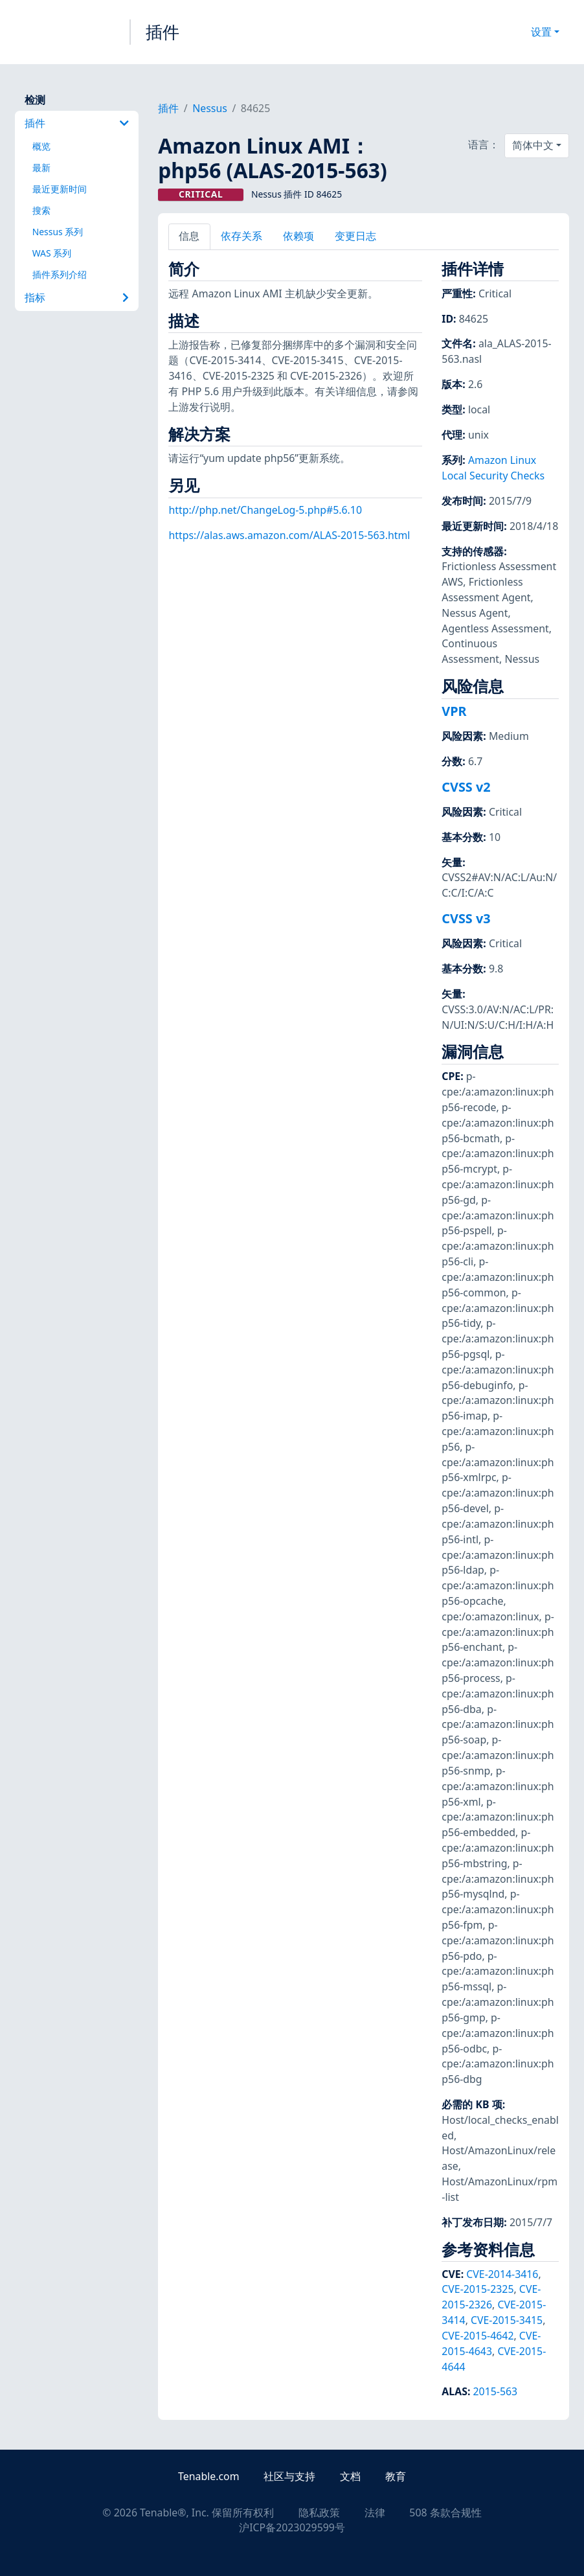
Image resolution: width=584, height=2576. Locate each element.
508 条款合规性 (445, 2512)
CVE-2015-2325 (477, 2289)
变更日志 (355, 236)
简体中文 (533, 145)
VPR (454, 711)
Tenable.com (208, 2476)
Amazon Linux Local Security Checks (493, 468)
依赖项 (298, 236)
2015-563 (495, 2391)
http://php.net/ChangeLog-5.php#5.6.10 (265, 510)
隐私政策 (319, 2512)
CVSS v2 (466, 787)
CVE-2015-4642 (477, 2336)
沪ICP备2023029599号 (292, 2527)
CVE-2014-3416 (502, 2274)
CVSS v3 (466, 918)
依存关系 (241, 236)
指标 (77, 297)
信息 (189, 236)
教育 (395, 2476)
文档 (350, 2476)
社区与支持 (289, 2476)
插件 (162, 31)
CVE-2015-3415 (507, 2320)
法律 (375, 2512)
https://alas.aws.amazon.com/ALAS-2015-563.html (289, 535)
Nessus (209, 108)
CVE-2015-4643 (491, 2343)
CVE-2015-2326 (491, 2297)
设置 (541, 32)
